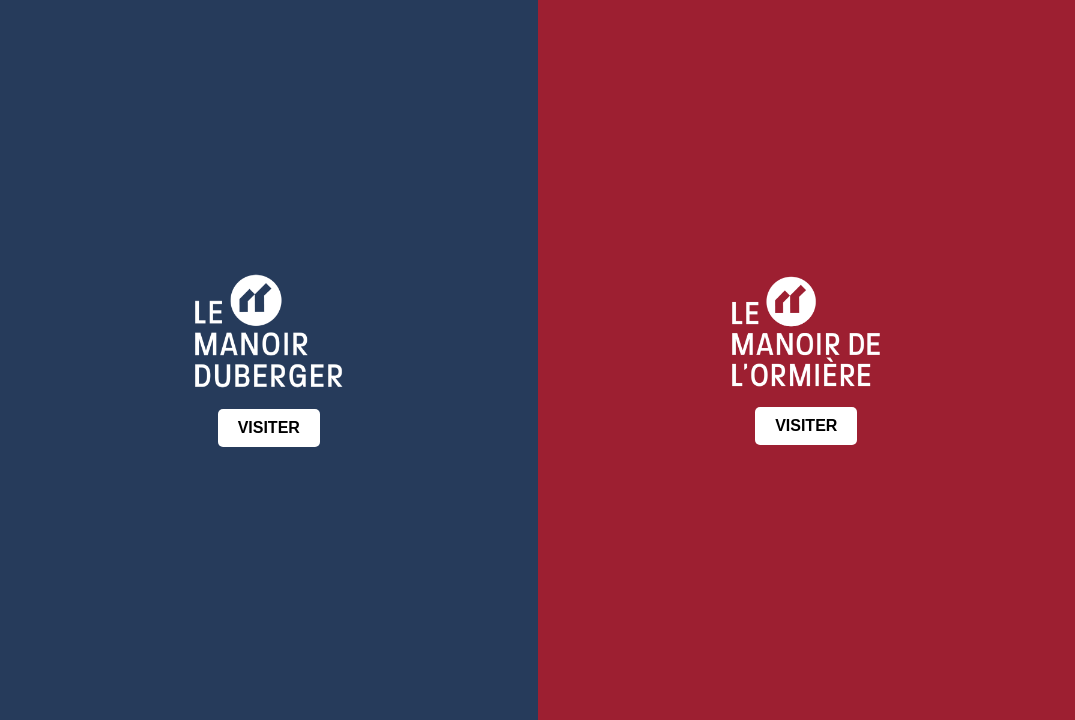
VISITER (269, 427)
